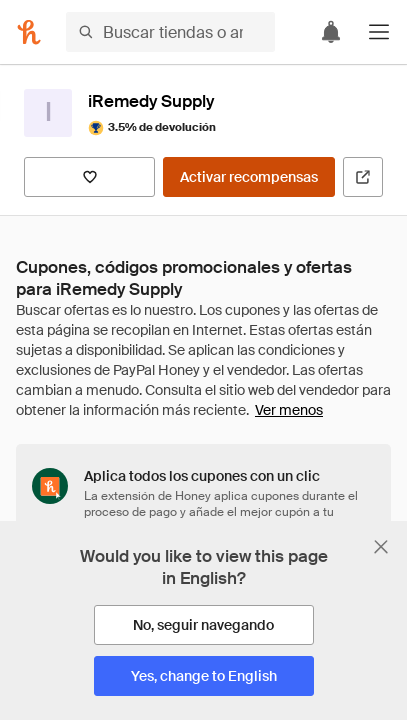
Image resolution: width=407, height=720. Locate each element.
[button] (379, 32)
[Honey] (29, 32)
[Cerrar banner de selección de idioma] (381, 547)
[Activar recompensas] (249, 177)
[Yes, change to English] (204, 676)
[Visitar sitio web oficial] (363, 177)
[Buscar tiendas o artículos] (170, 32)
